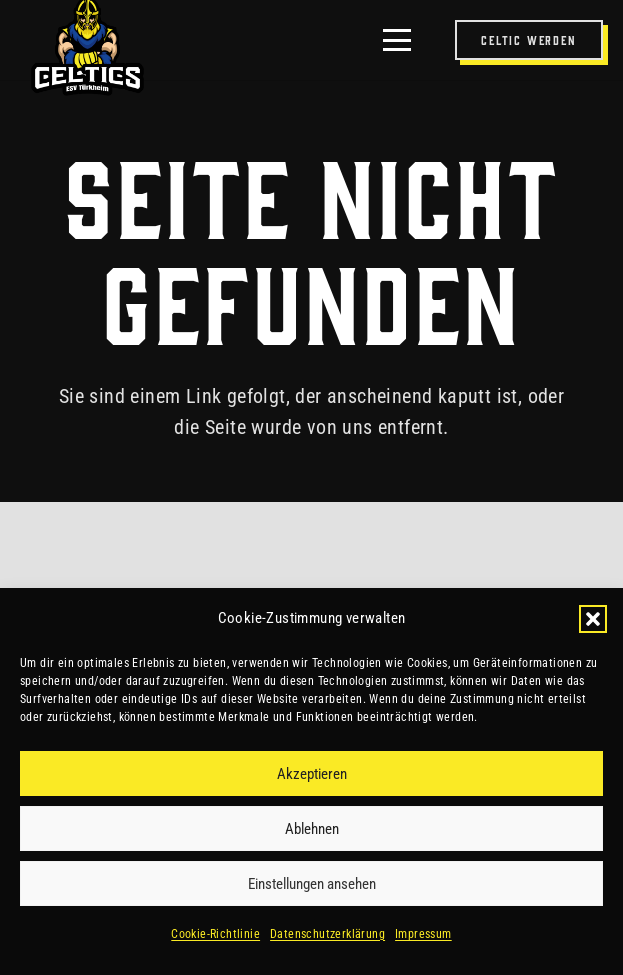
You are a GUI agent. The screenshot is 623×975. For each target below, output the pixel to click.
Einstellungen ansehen (312, 884)
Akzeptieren (312, 774)
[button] (593, 619)
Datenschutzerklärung (327, 934)
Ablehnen (312, 829)
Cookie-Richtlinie (215, 934)
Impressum (423, 934)
